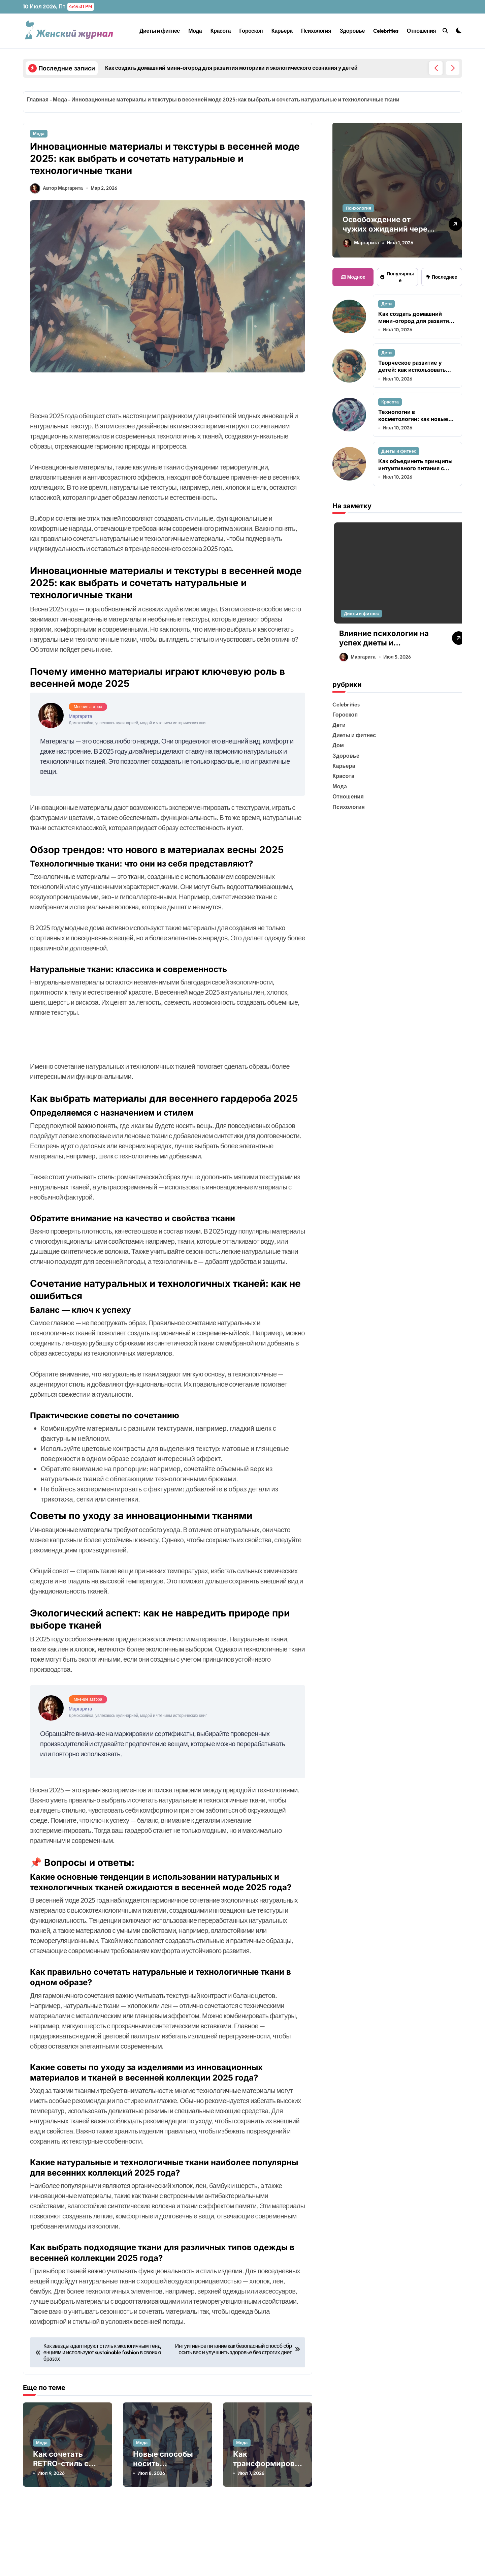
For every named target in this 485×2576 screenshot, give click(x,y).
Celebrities (385, 30)
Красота (221, 30)
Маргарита (361, 243)
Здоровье (352, 30)
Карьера (282, 30)
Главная (37, 99)
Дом (338, 747)
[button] (452, 68)
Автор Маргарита (56, 196)
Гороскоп (251, 30)
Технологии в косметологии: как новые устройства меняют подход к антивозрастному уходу (416, 423)
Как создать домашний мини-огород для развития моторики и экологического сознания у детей (416, 324)
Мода (195, 30)
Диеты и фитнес (159, 30)
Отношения (421, 30)
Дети (386, 303)
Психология (316, 30)
